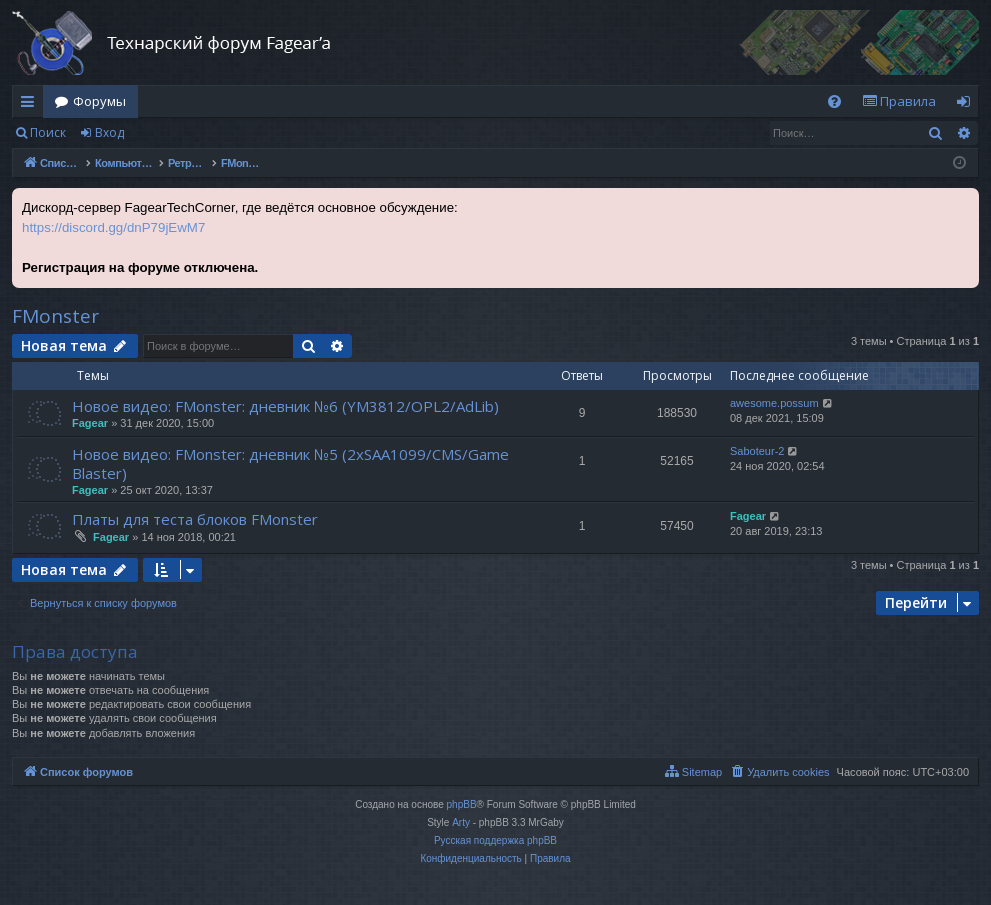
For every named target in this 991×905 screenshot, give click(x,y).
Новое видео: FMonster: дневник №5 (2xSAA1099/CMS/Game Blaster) (290, 463)
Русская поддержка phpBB (495, 840)
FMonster (55, 316)
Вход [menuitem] (967, 105)
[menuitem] (834, 101)
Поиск (48, 132)
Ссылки (31, 105)
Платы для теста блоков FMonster (195, 519)
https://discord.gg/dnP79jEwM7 (113, 227)
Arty (461, 822)
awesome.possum (774, 403)
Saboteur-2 (757, 451)
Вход (109, 132)
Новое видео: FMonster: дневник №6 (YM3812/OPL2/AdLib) (285, 406)
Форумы (99, 101)
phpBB (462, 804)
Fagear (90, 423)
